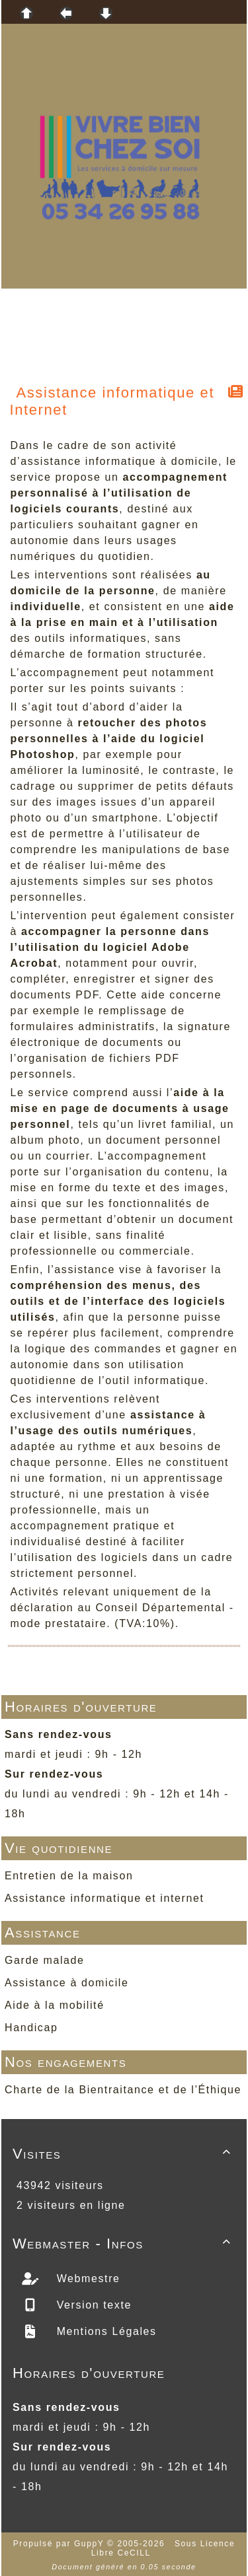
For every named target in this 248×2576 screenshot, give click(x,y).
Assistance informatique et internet (104, 1898)
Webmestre (86, 2278)
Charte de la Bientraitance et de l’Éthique (123, 2089)
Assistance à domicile (66, 1982)
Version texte (92, 2305)
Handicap (31, 2027)
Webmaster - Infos (124, 2243)
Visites (124, 2153)
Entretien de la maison (69, 1875)
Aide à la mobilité (54, 2005)
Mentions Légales (105, 2331)
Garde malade (45, 1960)
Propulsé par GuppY (60, 2543)
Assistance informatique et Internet (112, 401)
